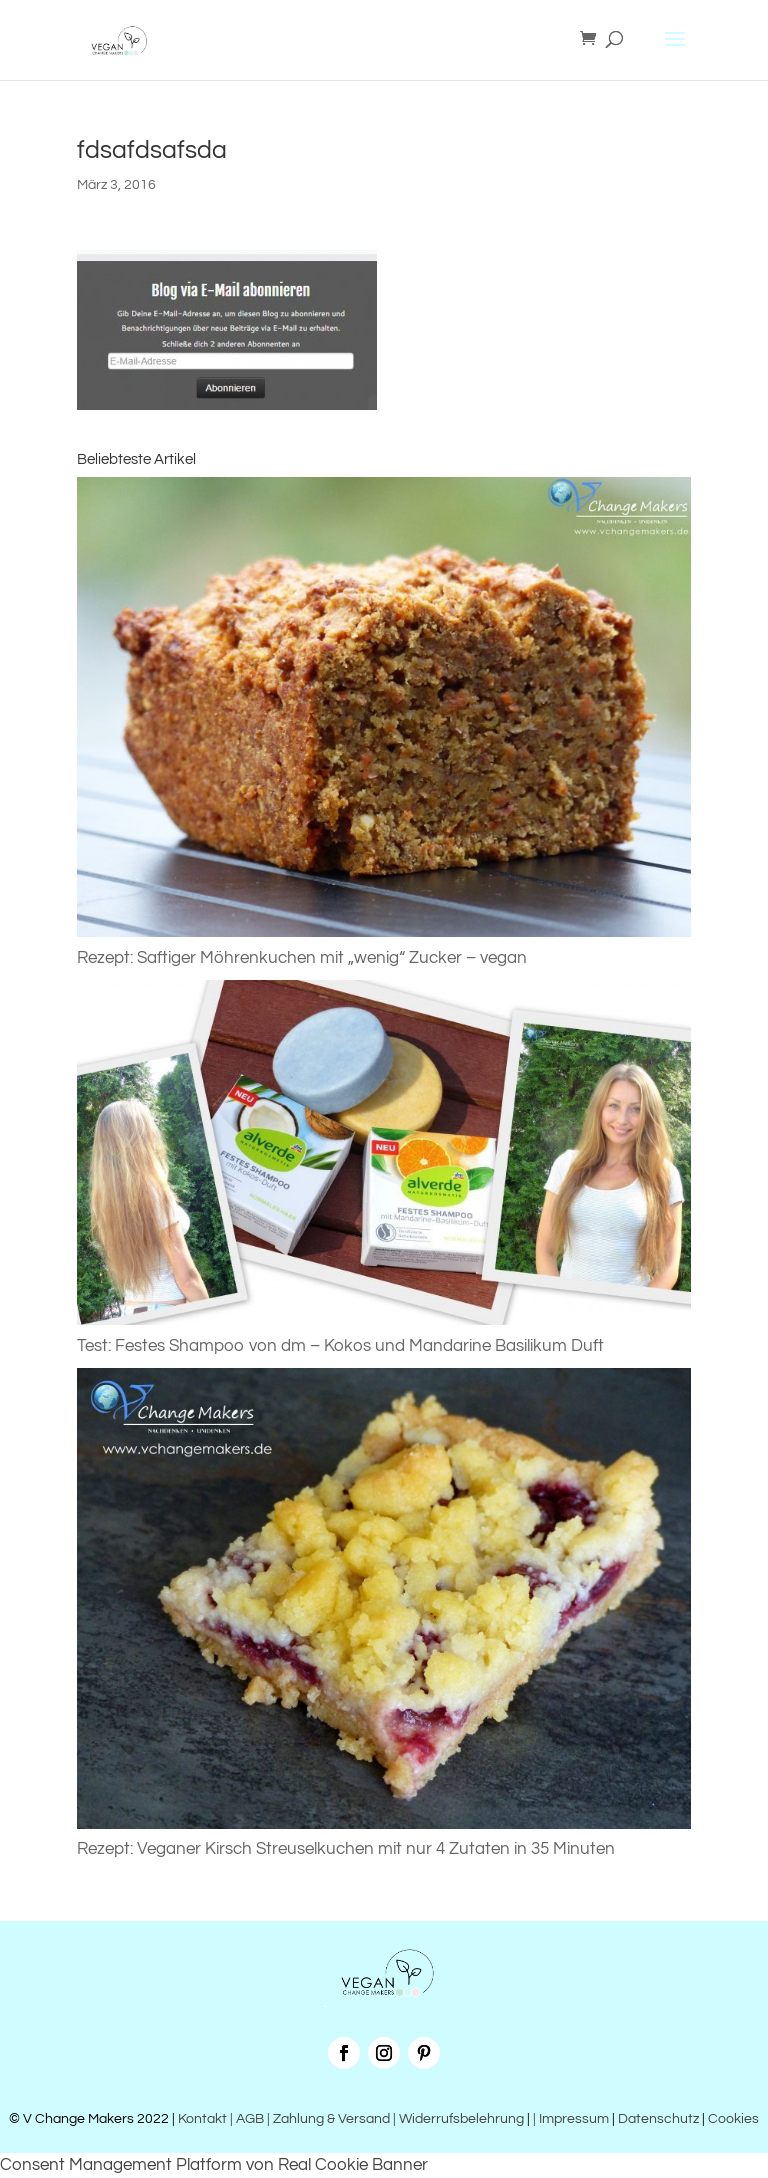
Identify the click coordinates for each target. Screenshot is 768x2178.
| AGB (247, 2119)
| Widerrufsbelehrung (458, 2119)
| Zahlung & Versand (330, 2119)
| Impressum (571, 2119)
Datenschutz (658, 2119)
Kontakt (201, 2119)
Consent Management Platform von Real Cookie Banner (214, 2165)
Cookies (733, 2119)
